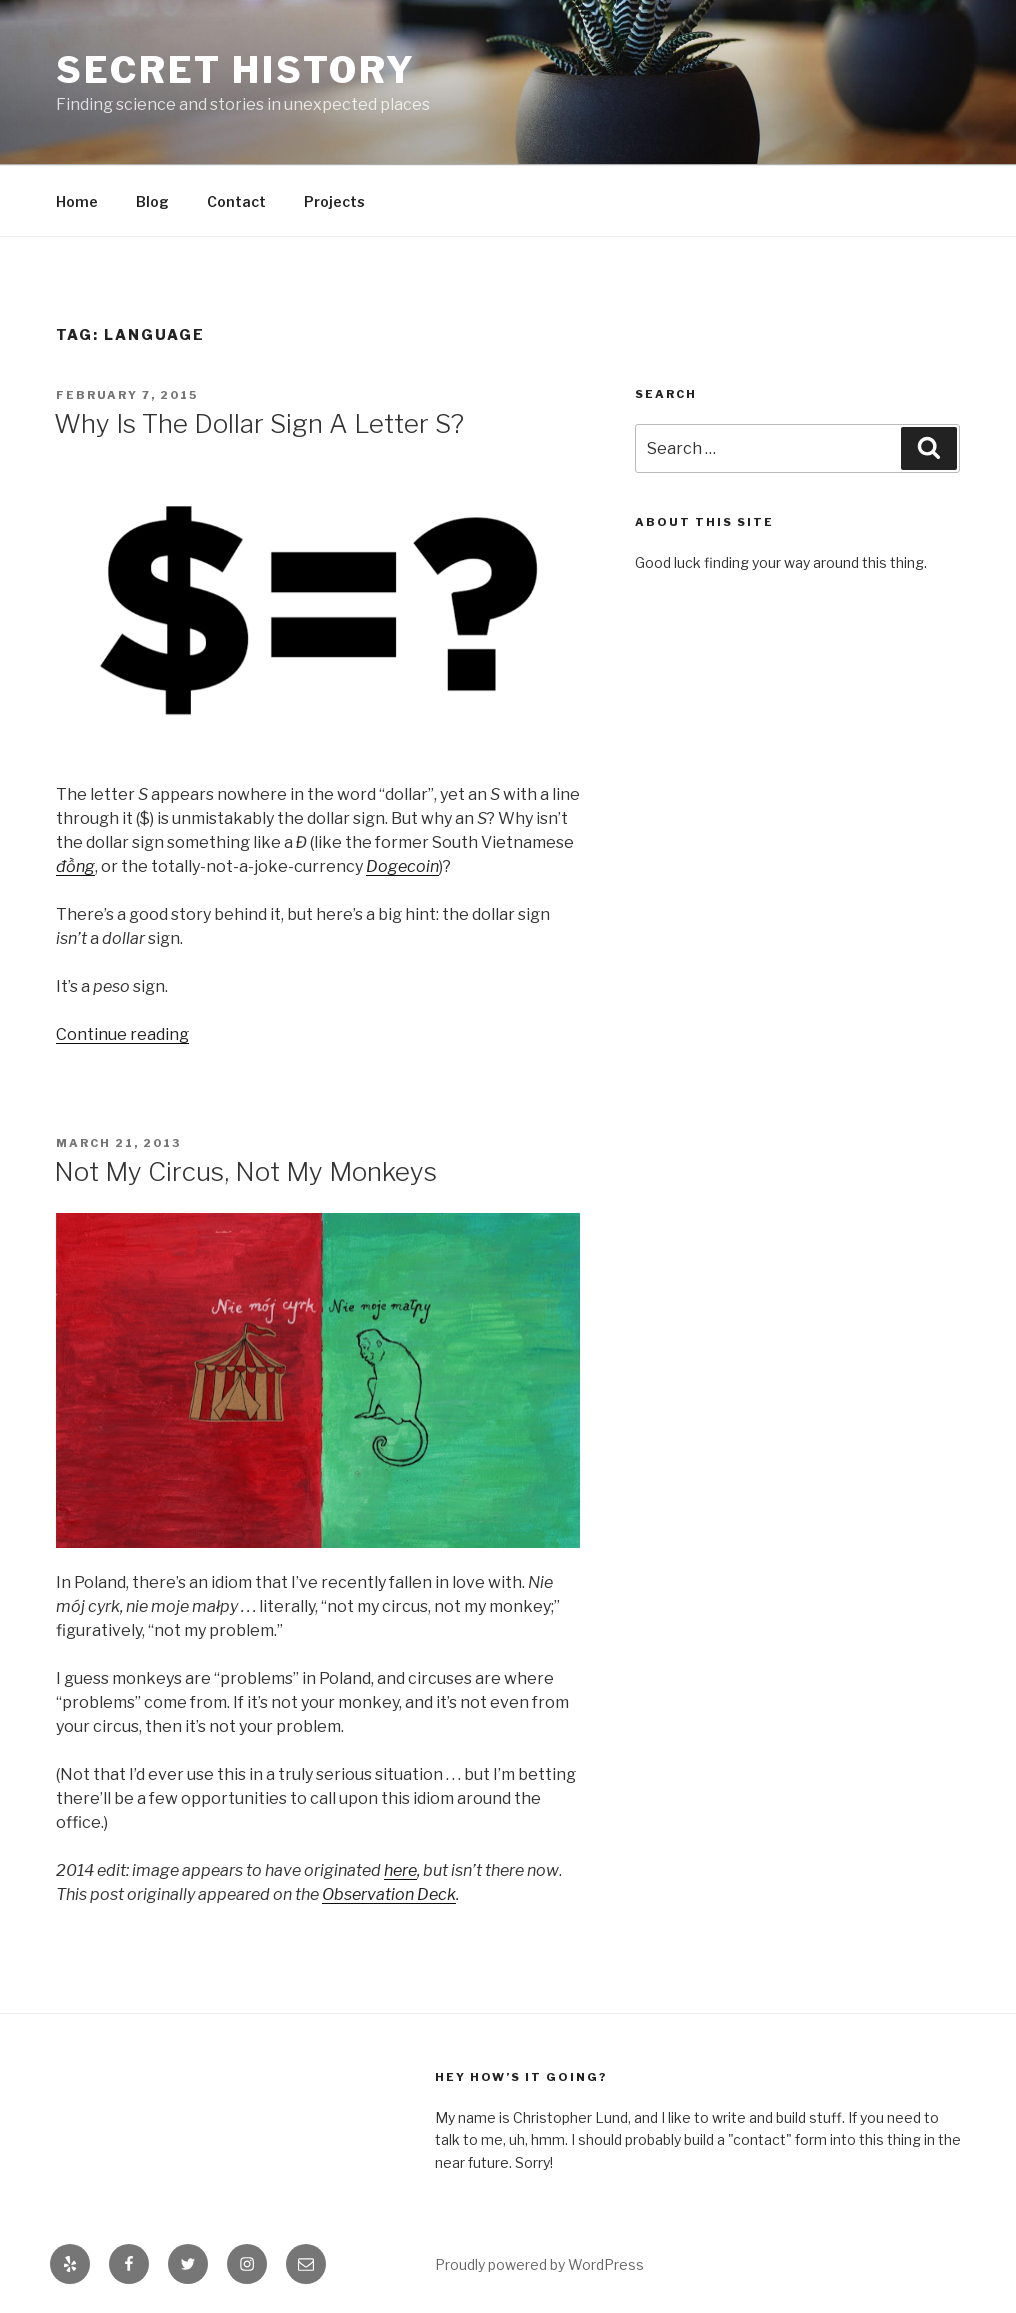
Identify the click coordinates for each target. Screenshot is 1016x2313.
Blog (152, 201)
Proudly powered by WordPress (539, 2264)
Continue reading (122, 1034)
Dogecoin (402, 866)
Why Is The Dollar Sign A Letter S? (259, 423)
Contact (236, 201)
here (400, 1870)
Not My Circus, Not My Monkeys (245, 1171)
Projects (334, 201)
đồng (75, 866)
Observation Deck (389, 1894)
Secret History (236, 70)
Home (77, 201)
